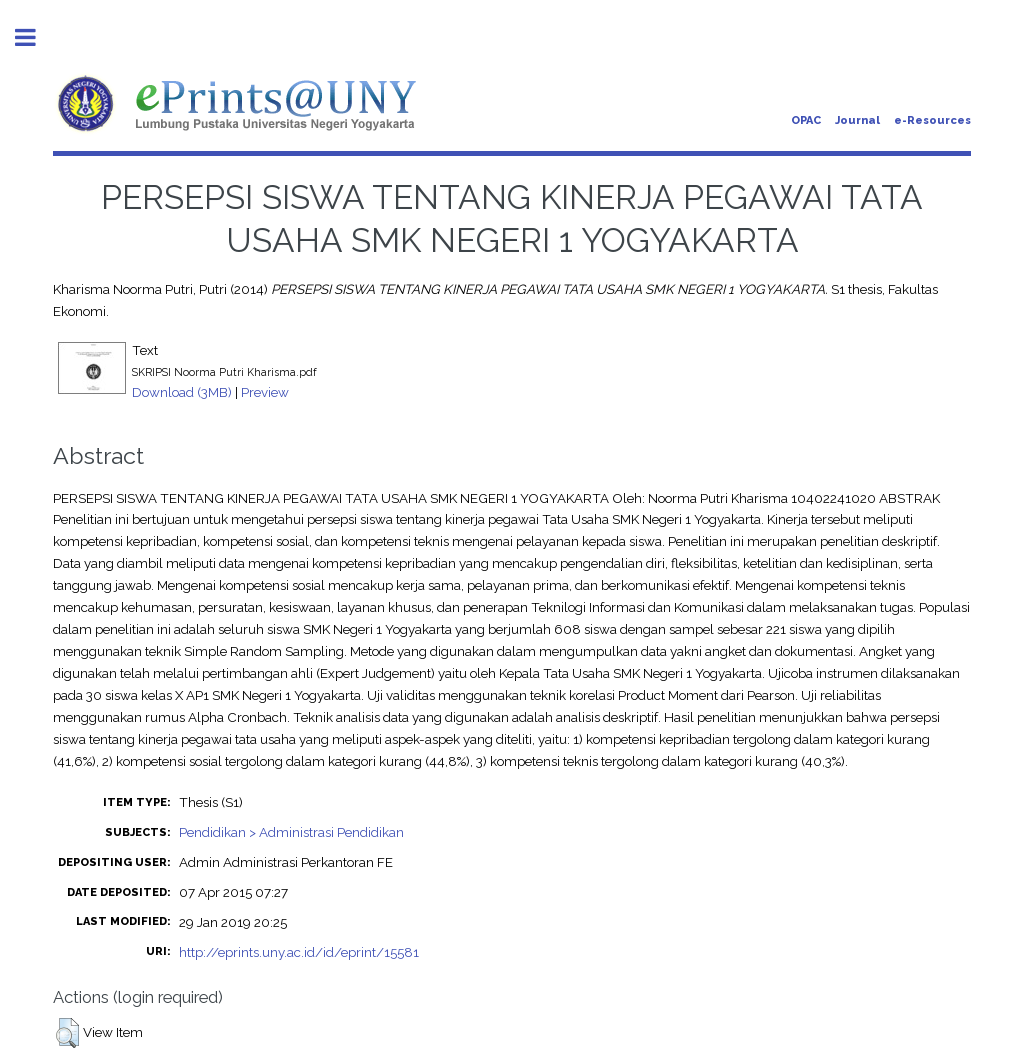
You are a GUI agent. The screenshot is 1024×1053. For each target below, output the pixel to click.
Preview (265, 392)
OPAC (806, 120)
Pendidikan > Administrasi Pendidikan (291, 832)
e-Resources (932, 120)
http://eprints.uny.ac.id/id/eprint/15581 (299, 952)
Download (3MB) (182, 392)
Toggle (36, 37)
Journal (857, 120)
